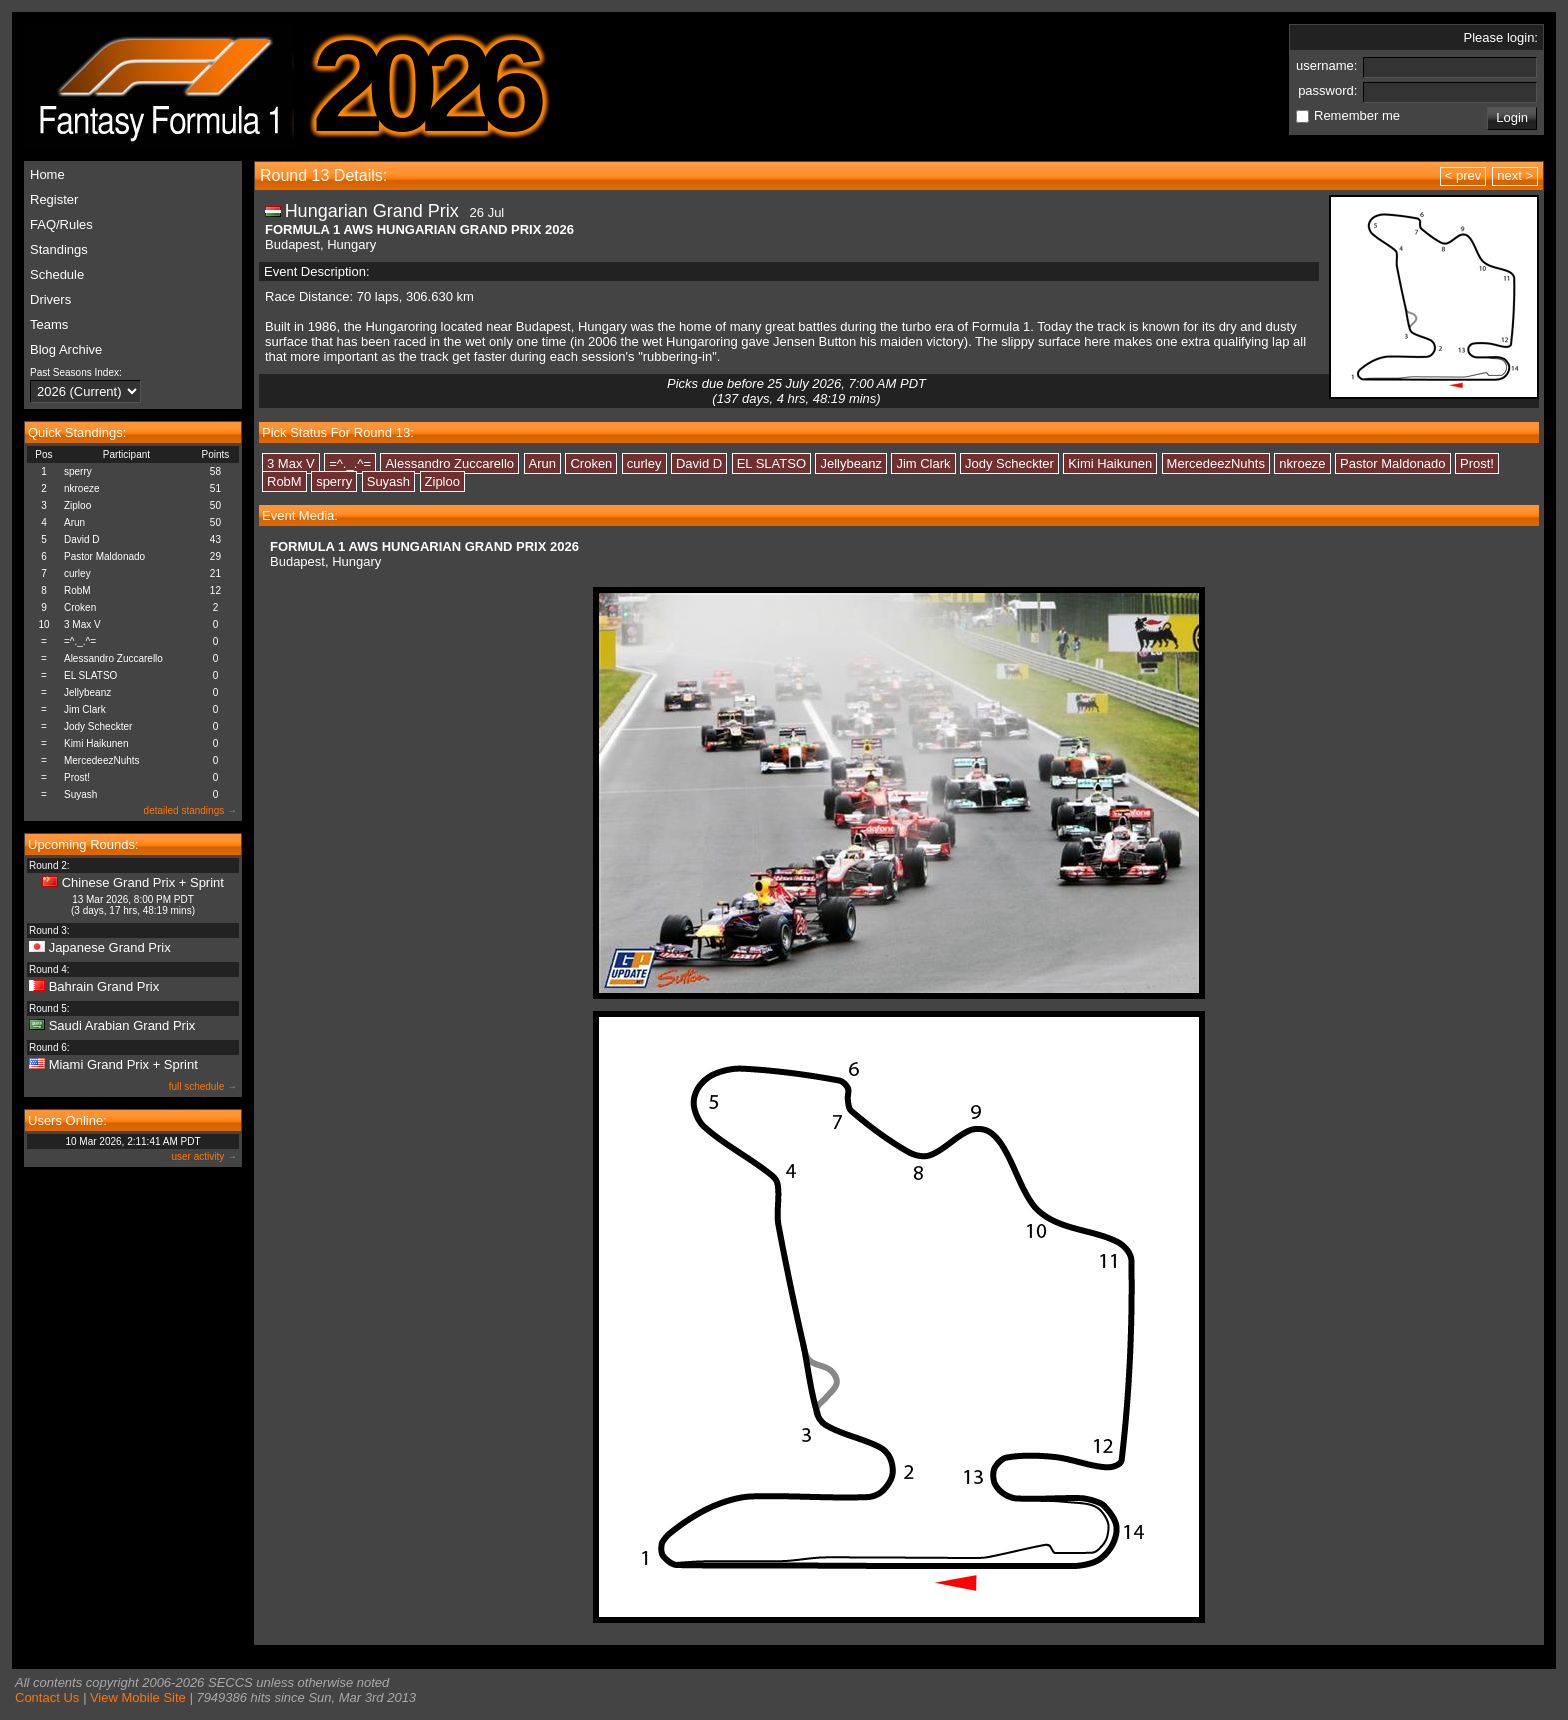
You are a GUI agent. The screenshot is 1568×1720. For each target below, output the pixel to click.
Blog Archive (66, 349)
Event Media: (300, 515)
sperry (78, 471)
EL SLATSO (90, 675)
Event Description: (317, 271)
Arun (74, 522)
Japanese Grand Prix (110, 947)
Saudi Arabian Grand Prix (122, 1025)
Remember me (1357, 115)
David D (82, 539)
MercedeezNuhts (102, 760)
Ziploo (77, 505)
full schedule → (203, 1086)
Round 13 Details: (323, 175)
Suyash (80, 794)
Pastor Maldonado (104, 556)
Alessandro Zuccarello (113, 658)
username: (1328, 65)
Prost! (77, 777)
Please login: (1501, 37)
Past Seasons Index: (76, 372)
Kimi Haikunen (96, 743)
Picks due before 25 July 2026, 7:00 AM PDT (796, 391)
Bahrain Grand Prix (104, 986)
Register (54, 199)
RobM (77, 590)
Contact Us (47, 1697)
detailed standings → (190, 810)
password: (1329, 90)
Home (47, 174)
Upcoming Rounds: (83, 844)
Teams (49, 324)
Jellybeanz (87, 692)
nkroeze (82, 488)
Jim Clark (85, 709)
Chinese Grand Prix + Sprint (143, 882)
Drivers (50, 299)
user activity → (204, 1156)
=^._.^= (80, 641)
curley (77, 573)
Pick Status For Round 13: (338, 432)
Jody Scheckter (98, 726)
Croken (80, 607)
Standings (59, 249)
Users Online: (67, 1120)
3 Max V (82, 624)
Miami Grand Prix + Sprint (123, 1064)
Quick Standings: (77, 432)
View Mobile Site (138, 1697)
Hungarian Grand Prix (372, 211)
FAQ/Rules (61, 224)
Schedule (57, 274)
